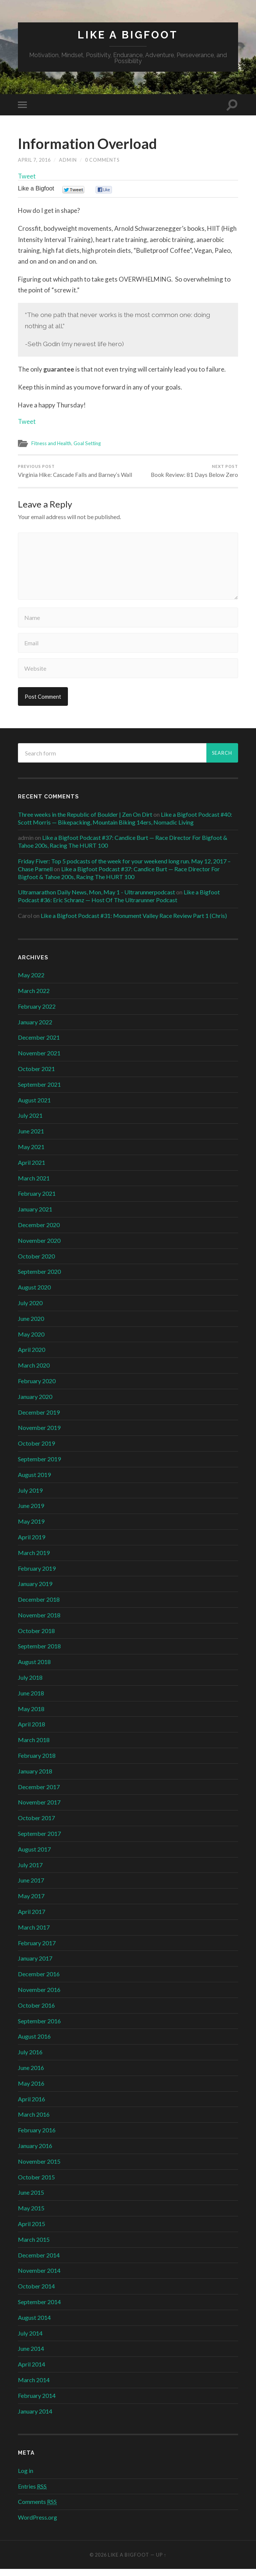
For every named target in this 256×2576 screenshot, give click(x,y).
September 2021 (39, 1091)
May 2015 (31, 2215)
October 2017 (36, 1824)
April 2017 (31, 1918)
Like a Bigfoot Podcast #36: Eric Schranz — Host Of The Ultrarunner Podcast (119, 903)
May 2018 (31, 1715)
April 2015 (31, 2230)
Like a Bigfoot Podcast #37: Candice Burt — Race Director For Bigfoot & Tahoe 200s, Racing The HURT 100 (119, 879)
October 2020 (36, 1263)
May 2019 (31, 1528)
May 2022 (31, 982)
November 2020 (39, 1247)
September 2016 (39, 2028)
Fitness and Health (51, 444)
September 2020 (39, 1278)
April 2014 (31, 2371)
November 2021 (39, 1060)
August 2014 (34, 2324)
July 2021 (30, 1122)
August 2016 (34, 2043)
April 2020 (31, 1356)
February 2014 (37, 2402)
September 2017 (39, 1840)
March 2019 (34, 1559)
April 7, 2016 (34, 160)
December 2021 (39, 1044)
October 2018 (36, 1637)
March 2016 (34, 2121)
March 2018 (34, 1746)
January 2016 (35, 2152)
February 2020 (37, 1387)
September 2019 (39, 1465)
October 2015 (36, 2184)
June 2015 (31, 2199)
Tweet (27, 176)
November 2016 (39, 1996)
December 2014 (39, 2262)
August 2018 (34, 1668)
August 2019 (34, 1481)
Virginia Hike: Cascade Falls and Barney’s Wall (72, 474)
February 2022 (37, 1013)
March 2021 (34, 1185)
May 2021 (31, 1153)
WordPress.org (37, 2524)
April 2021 (31, 1169)
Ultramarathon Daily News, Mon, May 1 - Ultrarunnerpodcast (96, 899)
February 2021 (37, 1200)
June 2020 (31, 1325)
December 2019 (39, 1419)
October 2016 (36, 2012)
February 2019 (37, 1575)
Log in (25, 2477)
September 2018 (39, 1653)
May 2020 (31, 1341)
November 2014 (39, 2277)
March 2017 (34, 1934)
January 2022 (35, 1029)
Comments (37, 2508)
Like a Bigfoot (128, 35)
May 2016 (31, 2090)
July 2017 (30, 1871)
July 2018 (30, 1684)
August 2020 (34, 1294)
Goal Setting (89, 444)
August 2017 (34, 1856)
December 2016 (39, 1980)
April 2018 (31, 1731)
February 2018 (37, 1762)
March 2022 (34, 997)
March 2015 (34, 2246)
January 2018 (35, 1778)
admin (68, 160)
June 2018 (31, 1700)
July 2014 (30, 2340)
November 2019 (39, 1434)
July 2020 (30, 1309)
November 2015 (39, 2168)
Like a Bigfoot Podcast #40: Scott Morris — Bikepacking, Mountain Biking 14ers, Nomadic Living (125, 825)
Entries (32, 2493)
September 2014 (39, 2308)
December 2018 (39, 1606)
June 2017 (31, 1887)
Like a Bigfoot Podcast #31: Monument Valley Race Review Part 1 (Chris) (134, 922)
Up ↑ (161, 2562)
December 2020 (39, 1231)
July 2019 (30, 1497)
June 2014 (31, 2355)
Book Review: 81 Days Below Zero (194, 471)
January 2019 (35, 1590)
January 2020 (35, 1403)
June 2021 (31, 1138)
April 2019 (31, 1544)
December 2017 (39, 1793)
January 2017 (35, 1965)
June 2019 (31, 1512)
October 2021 (36, 1075)
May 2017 (31, 1902)
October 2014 (36, 2293)
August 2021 (34, 1107)
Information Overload (90, 143)
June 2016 (31, 2074)
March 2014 (34, 2386)
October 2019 (36, 1450)
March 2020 (34, 1372)
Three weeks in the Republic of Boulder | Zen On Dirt (85, 821)
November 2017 (39, 1809)
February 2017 (37, 1949)
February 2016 (37, 2137)
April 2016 (31, 2106)
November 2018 (39, 1622)
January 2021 (35, 1216)
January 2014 (35, 2418)
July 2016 (30, 2059)
